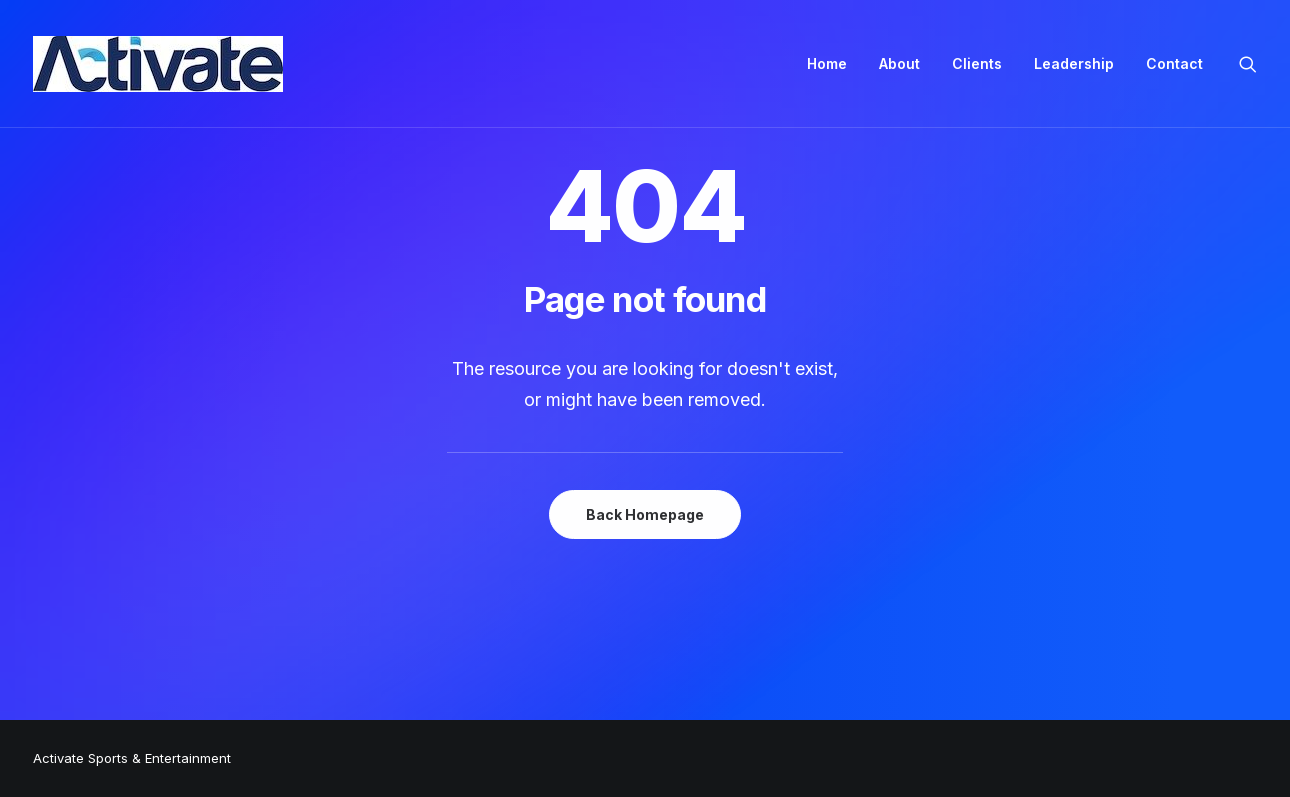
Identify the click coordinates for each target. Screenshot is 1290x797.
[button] (1248, 64)
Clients (977, 63)
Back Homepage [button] (645, 514)
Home (827, 63)
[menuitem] (827, 64)
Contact (1174, 63)
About (899, 63)
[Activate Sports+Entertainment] (158, 64)
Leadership (1074, 63)
